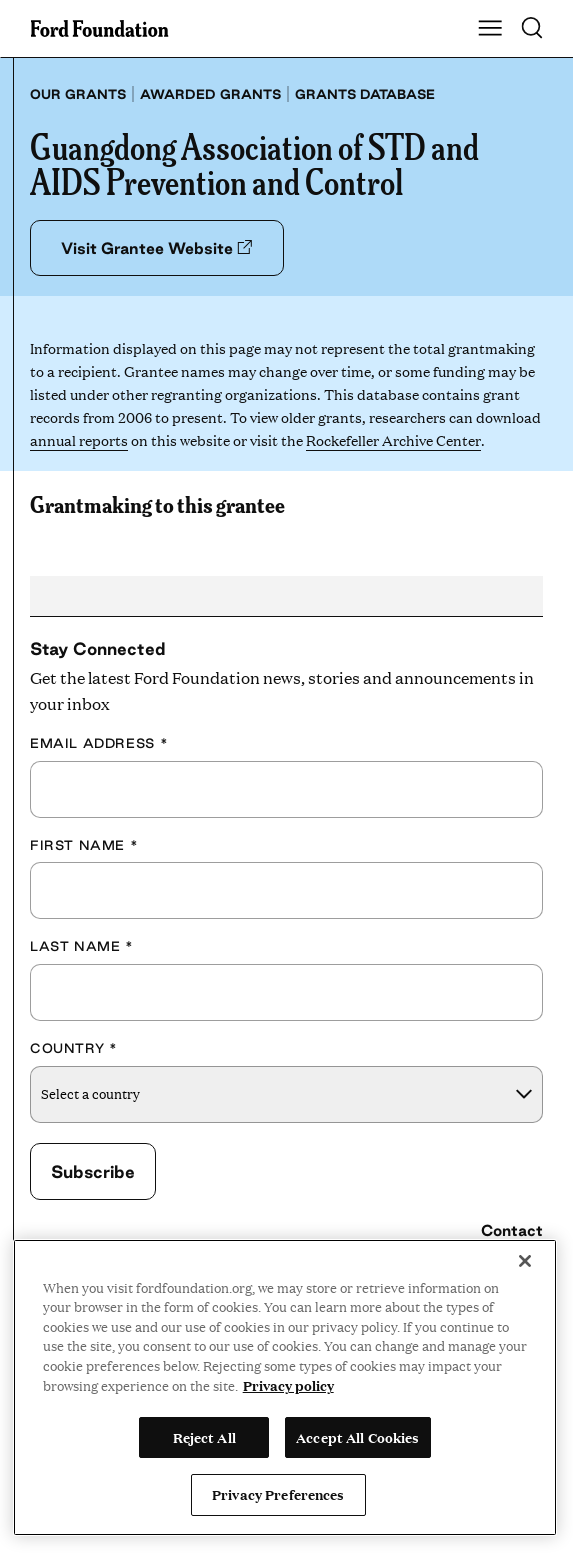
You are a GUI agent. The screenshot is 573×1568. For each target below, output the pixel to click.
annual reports (79, 439)
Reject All (204, 1437)
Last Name (82, 946)
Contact (512, 1230)
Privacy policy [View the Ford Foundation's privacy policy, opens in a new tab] (288, 1385)
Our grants (78, 94)
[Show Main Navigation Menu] (490, 29)
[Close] (525, 1261)
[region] (285, 1387)
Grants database (365, 94)
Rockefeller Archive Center (393, 439)
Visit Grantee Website (156, 248)
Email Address (99, 743)
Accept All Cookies (357, 1437)
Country (74, 1048)
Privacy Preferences (278, 1494)
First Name (84, 845)
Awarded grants (210, 94)
